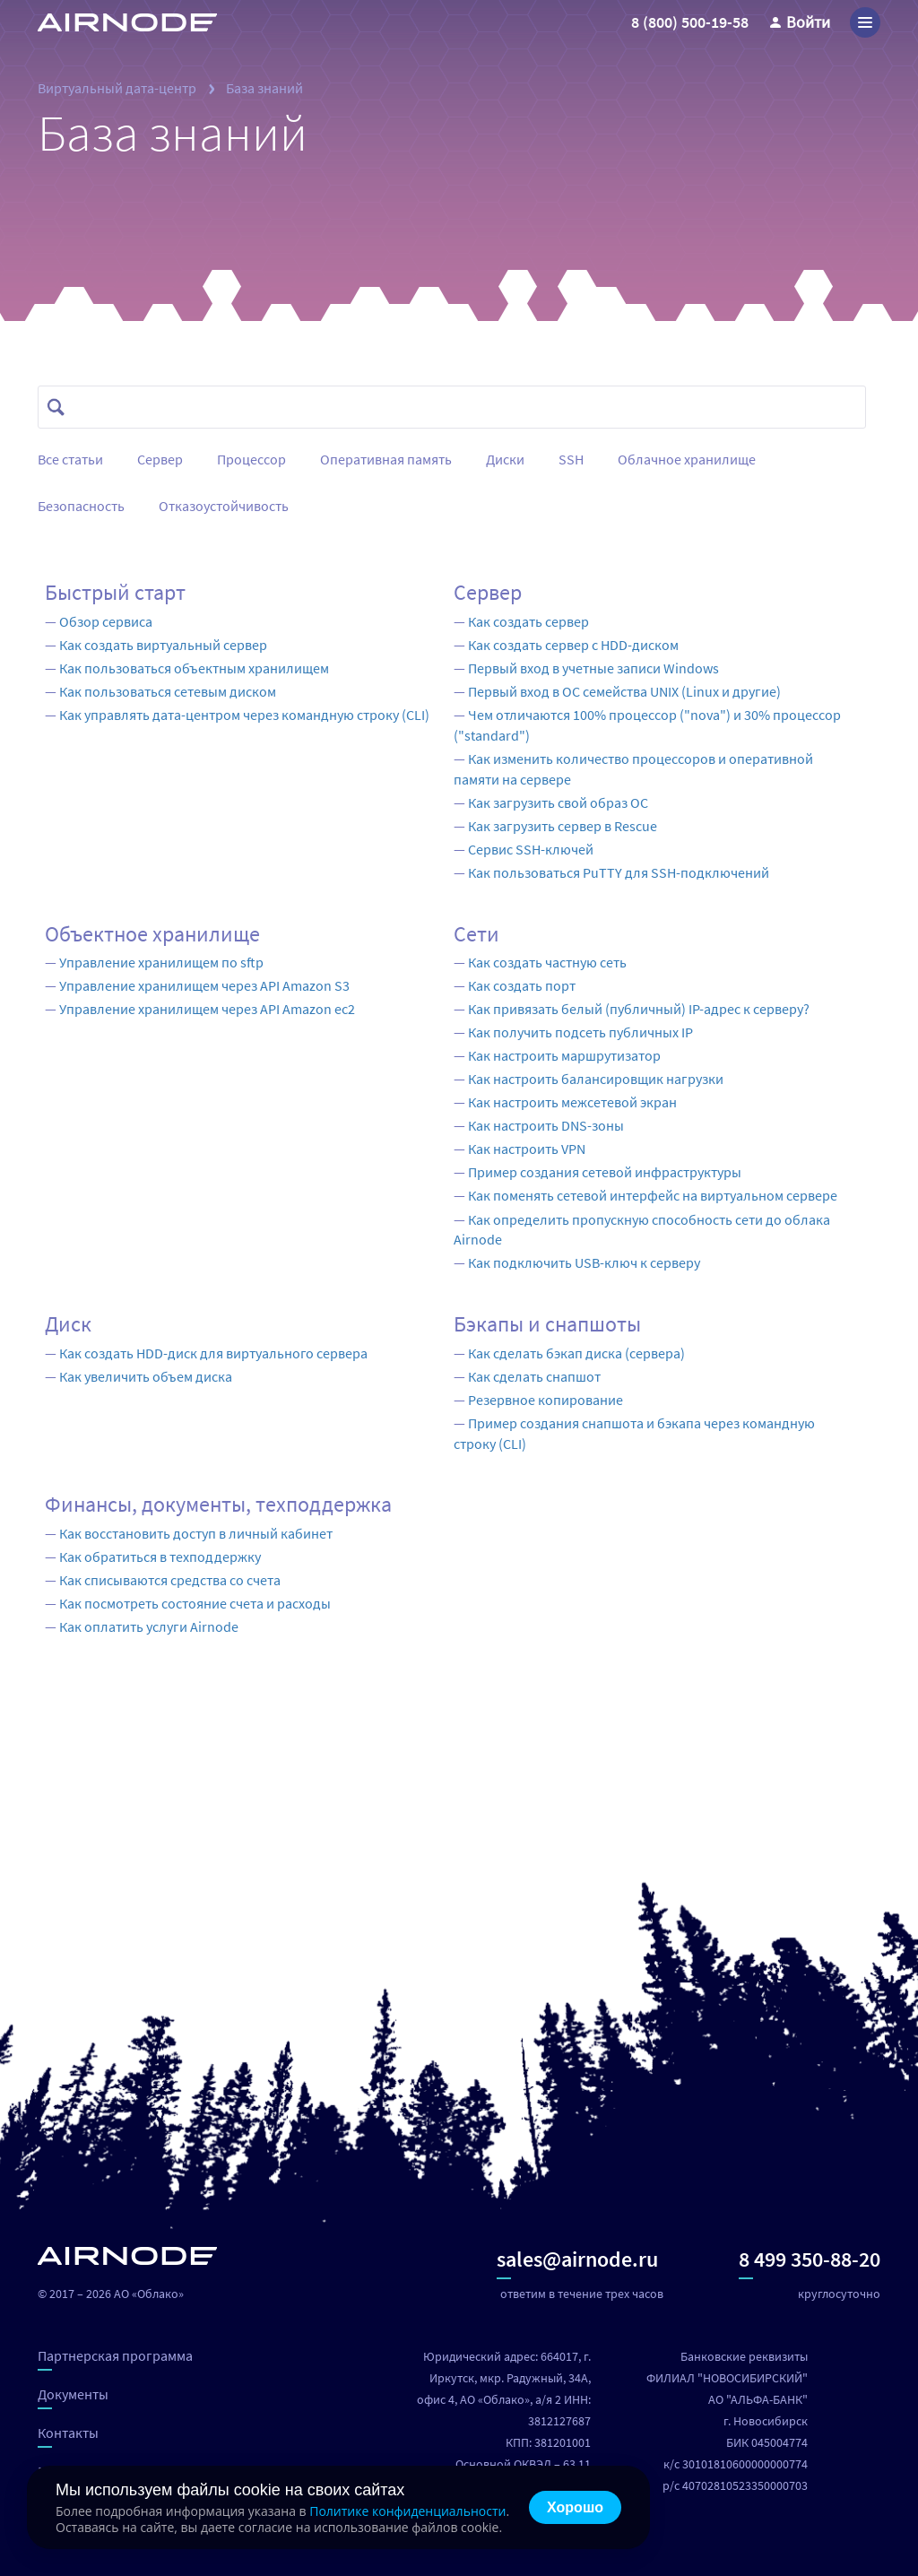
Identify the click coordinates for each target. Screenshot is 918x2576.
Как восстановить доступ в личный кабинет (196, 1533)
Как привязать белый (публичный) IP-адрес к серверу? (639, 1009)
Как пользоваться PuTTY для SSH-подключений (618, 872)
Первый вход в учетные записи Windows (593, 668)
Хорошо (575, 2507)
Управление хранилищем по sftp (161, 962)
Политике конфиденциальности (407, 2511)
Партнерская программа (115, 2358)
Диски (505, 459)
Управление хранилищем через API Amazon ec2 (207, 1009)
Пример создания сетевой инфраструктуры (604, 1172)
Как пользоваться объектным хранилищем (194, 668)
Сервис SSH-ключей (530, 849)
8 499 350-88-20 (809, 2262)
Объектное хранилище (152, 934)
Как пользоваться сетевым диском (167, 691)
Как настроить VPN (526, 1149)
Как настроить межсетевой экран (572, 1102)
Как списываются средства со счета (170, 1580)
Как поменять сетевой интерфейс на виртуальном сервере (652, 1195)
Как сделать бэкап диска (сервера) (576, 1353)
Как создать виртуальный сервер (163, 645)
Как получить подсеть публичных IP (580, 1032)
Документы (73, 2397)
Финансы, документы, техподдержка (218, 1504)
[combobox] (460, 407)
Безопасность (81, 506)
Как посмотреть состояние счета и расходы (195, 1603)
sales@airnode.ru (577, 2262)
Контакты (68, 2436)
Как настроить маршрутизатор (564, 1055)
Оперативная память (386, 459)
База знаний (264, 88)
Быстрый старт (115, 592)
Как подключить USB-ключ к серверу (584, 1262)
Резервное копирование (545, 1400)
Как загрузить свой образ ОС (558, 802)
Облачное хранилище (687, 459)
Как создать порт (522, 985)
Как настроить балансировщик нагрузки (595, 1079)
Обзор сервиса (105, 621)
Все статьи (70, 459)
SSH (571, 459)
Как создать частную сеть (547, 962)
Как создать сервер (528, 621)
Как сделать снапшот (534, 1376)
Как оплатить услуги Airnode (148, 1626)
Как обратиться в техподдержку (160, 1557)
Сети (476, 934)
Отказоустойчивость (224, 506)
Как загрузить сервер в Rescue (562, 826)
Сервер (160, 459)
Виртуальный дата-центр (117, 88)
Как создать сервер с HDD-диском (573, 645)
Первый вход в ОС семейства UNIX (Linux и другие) (624, 691)
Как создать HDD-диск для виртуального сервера (213, 1353)
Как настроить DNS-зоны (546, 1125)
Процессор (251, 459)
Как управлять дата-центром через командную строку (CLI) (244, 715)
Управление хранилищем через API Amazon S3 (204, 985)
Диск (68, 1324)
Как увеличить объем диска (145, 1376)
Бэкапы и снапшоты (547, 1324)
